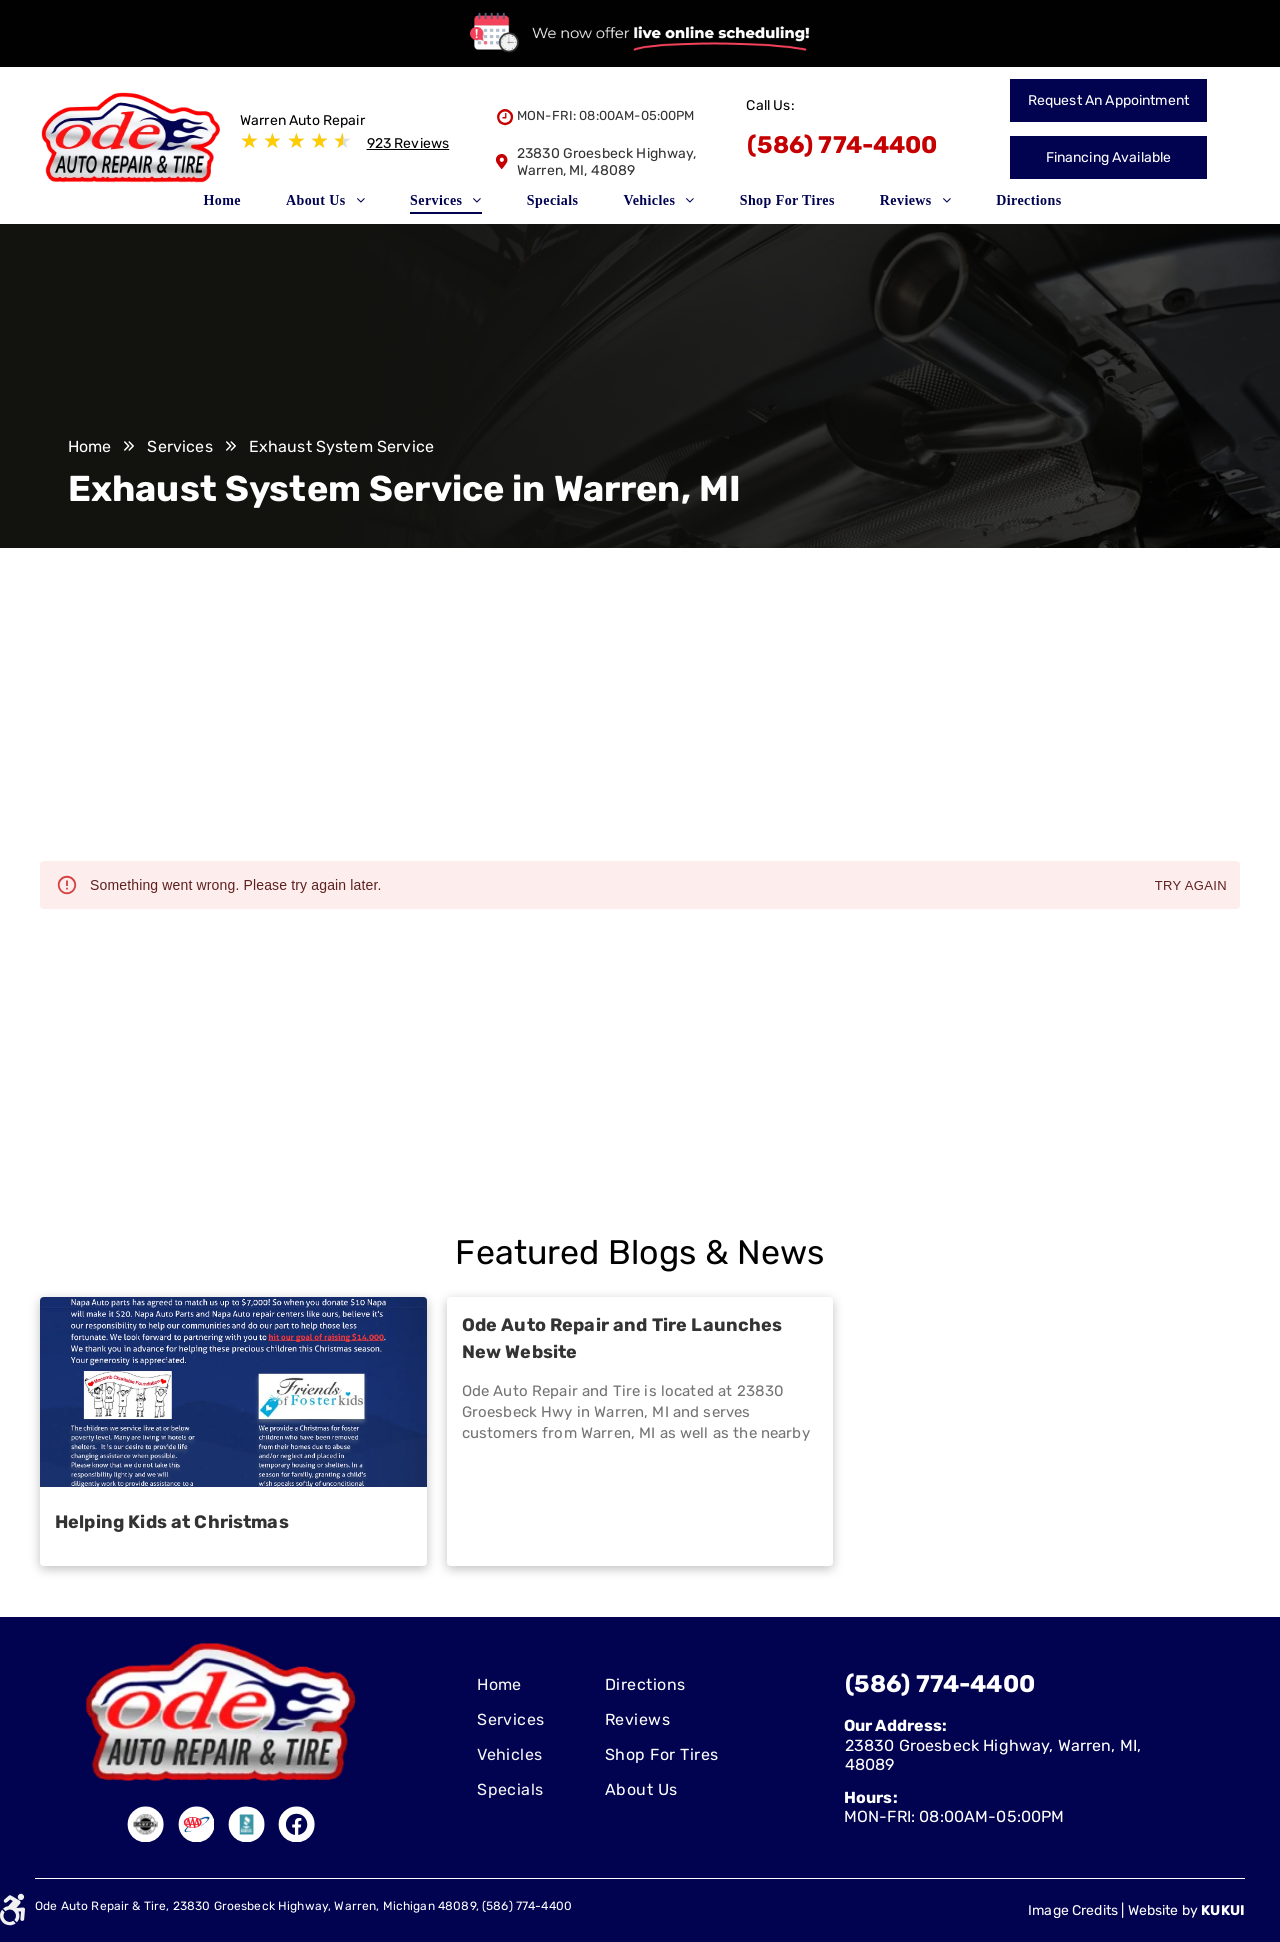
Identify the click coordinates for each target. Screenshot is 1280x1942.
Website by (1163, 1910)
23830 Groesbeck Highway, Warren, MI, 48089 (607, 162)
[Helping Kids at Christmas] (233, 1392)
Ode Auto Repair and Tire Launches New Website (622, 1338)
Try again (1191, 886)
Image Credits (1073, 1910)
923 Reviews (408, 143)
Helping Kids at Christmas (172, 1522)
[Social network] (146, 1826)
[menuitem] (229, 207)
